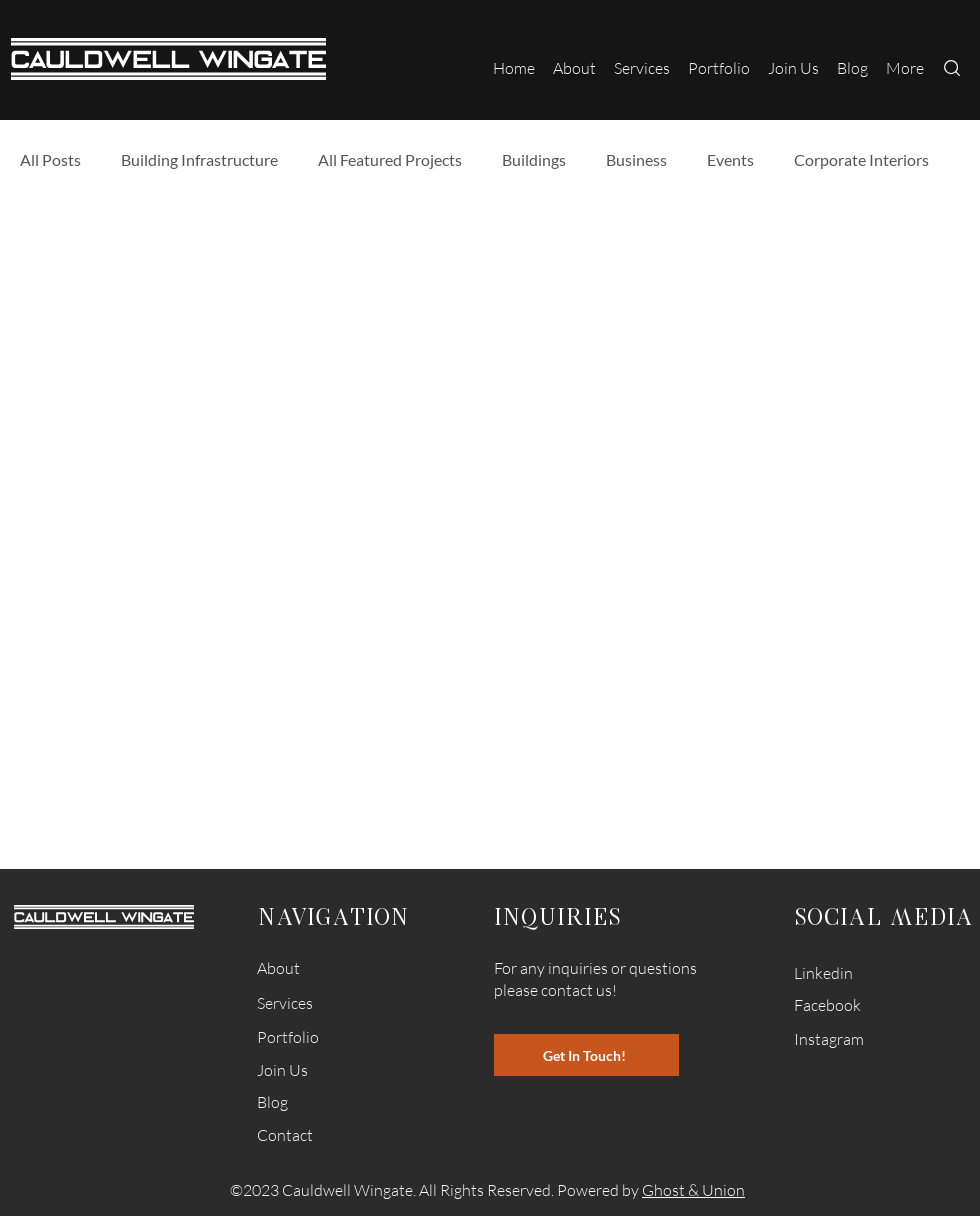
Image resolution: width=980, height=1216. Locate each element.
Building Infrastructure (199, 159)
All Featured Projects (390, 159)
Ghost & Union (693, 1190)
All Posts (50, 159)
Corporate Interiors (861, 159)
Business (636, 159)
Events (730, 159)
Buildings (534, 159)
